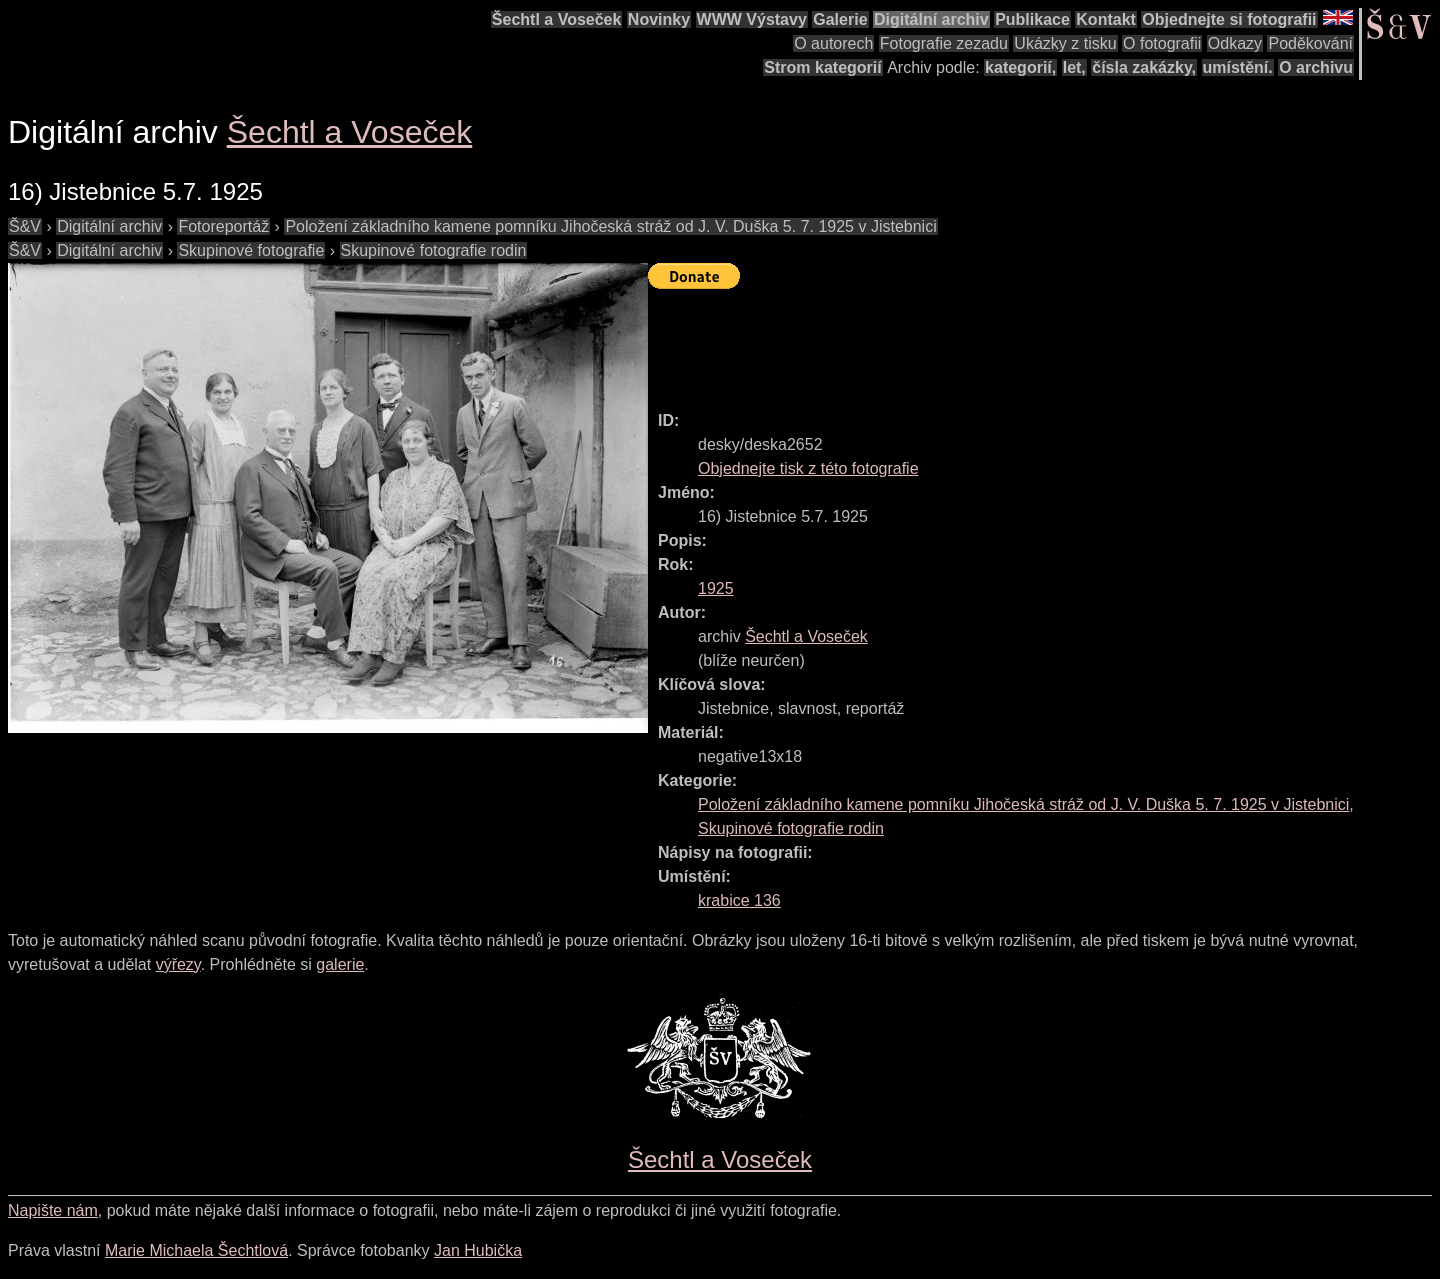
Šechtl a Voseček (557, 19)
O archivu (1316, 67)
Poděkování (1310, 43)
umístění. (1238, 67)
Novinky (659, 19)
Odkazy (1235, 43)
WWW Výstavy (752, 19)
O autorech (833, 43)
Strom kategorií (822, 67)
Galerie (840, 19)
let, (1074, 67)
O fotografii (1162, 43)
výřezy (178, 964)
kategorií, (1020, 67)
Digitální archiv (931, 19)
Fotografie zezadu (944, 43)
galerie (340, 964)
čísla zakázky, (1144, 67)
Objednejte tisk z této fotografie (808, 468)
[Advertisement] (1012, 341)
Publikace (1032, 19)
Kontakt (1106, 19)
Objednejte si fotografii (1229, 19)
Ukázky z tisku (1065, 43)
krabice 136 (739, 900)
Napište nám (53, 1210)
